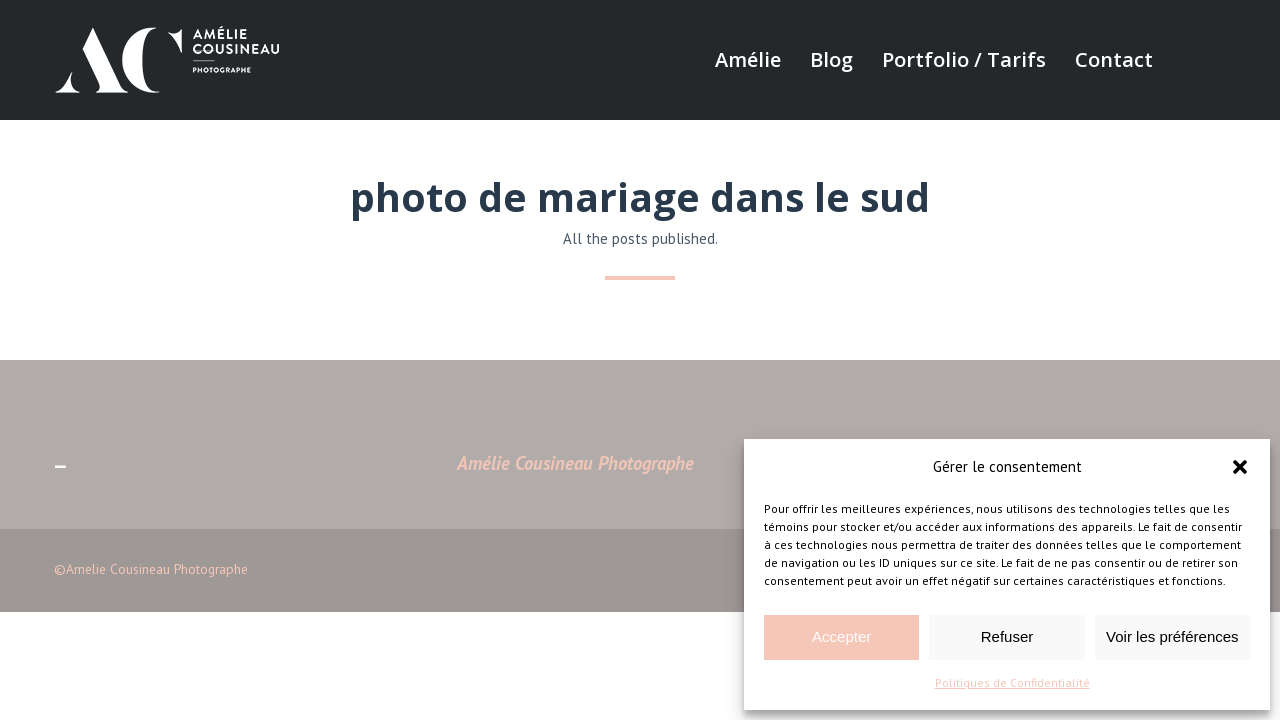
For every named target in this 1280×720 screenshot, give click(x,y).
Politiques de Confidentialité (1012, 682)
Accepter (841, 636)
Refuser (1007, 636)
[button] (1240, 467)
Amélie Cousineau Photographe (575, 463)
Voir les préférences (1172, 636)
